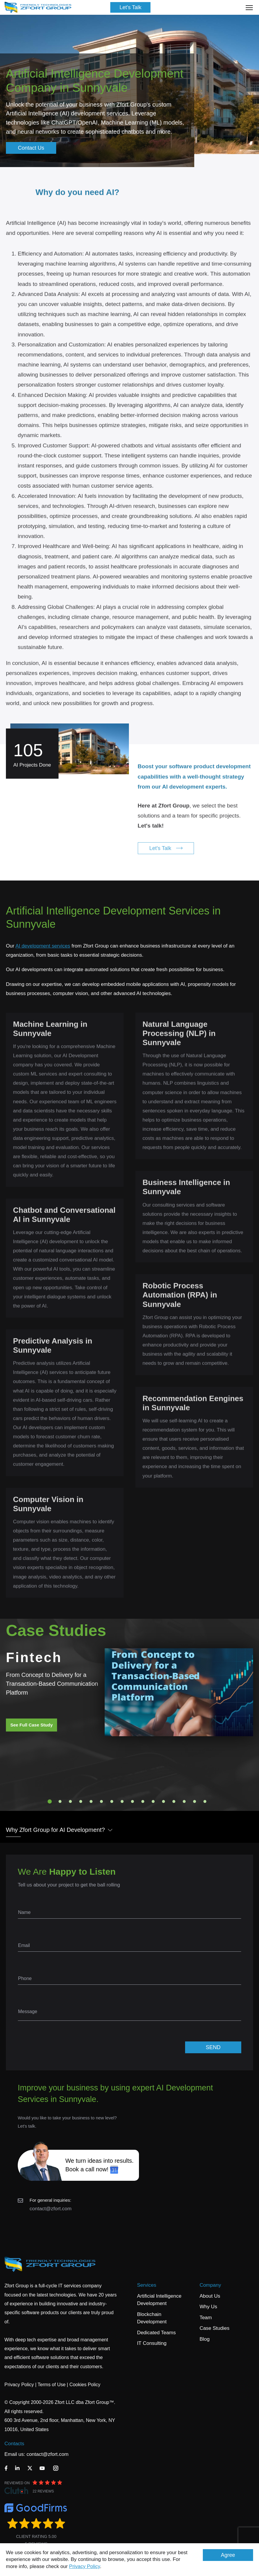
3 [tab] (70, 1801)
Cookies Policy (85, 2384)
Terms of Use (51, 2384)
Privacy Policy (84, 2566)
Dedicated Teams (156, 2332)
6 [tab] (101, 1801)
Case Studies (214, 2328)
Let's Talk (130, 7)
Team (206, 2317)
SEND (213, 2047)
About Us (210, 2296)
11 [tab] (153, 1801)
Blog (205, 2339)
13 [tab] (173, 1801)
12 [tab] (163, 1801)
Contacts (14, 2443)
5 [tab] (91, 1801)
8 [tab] (122, 1801)
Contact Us (31, 148)
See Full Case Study (31, 1724)
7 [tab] (111, 1801)
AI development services (42, 946)
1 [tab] (49, 1801)
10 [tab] (142, 1801)
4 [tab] (80, 1801)
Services (146, 2285)
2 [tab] (60, 1801)
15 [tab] (194, 1801)
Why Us (208, 2306)
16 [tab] (204, 1801)
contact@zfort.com (51, 2208)
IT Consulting (151, 2343)
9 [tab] (132, 1801)
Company (210, 2285)
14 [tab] (184, 1801)
